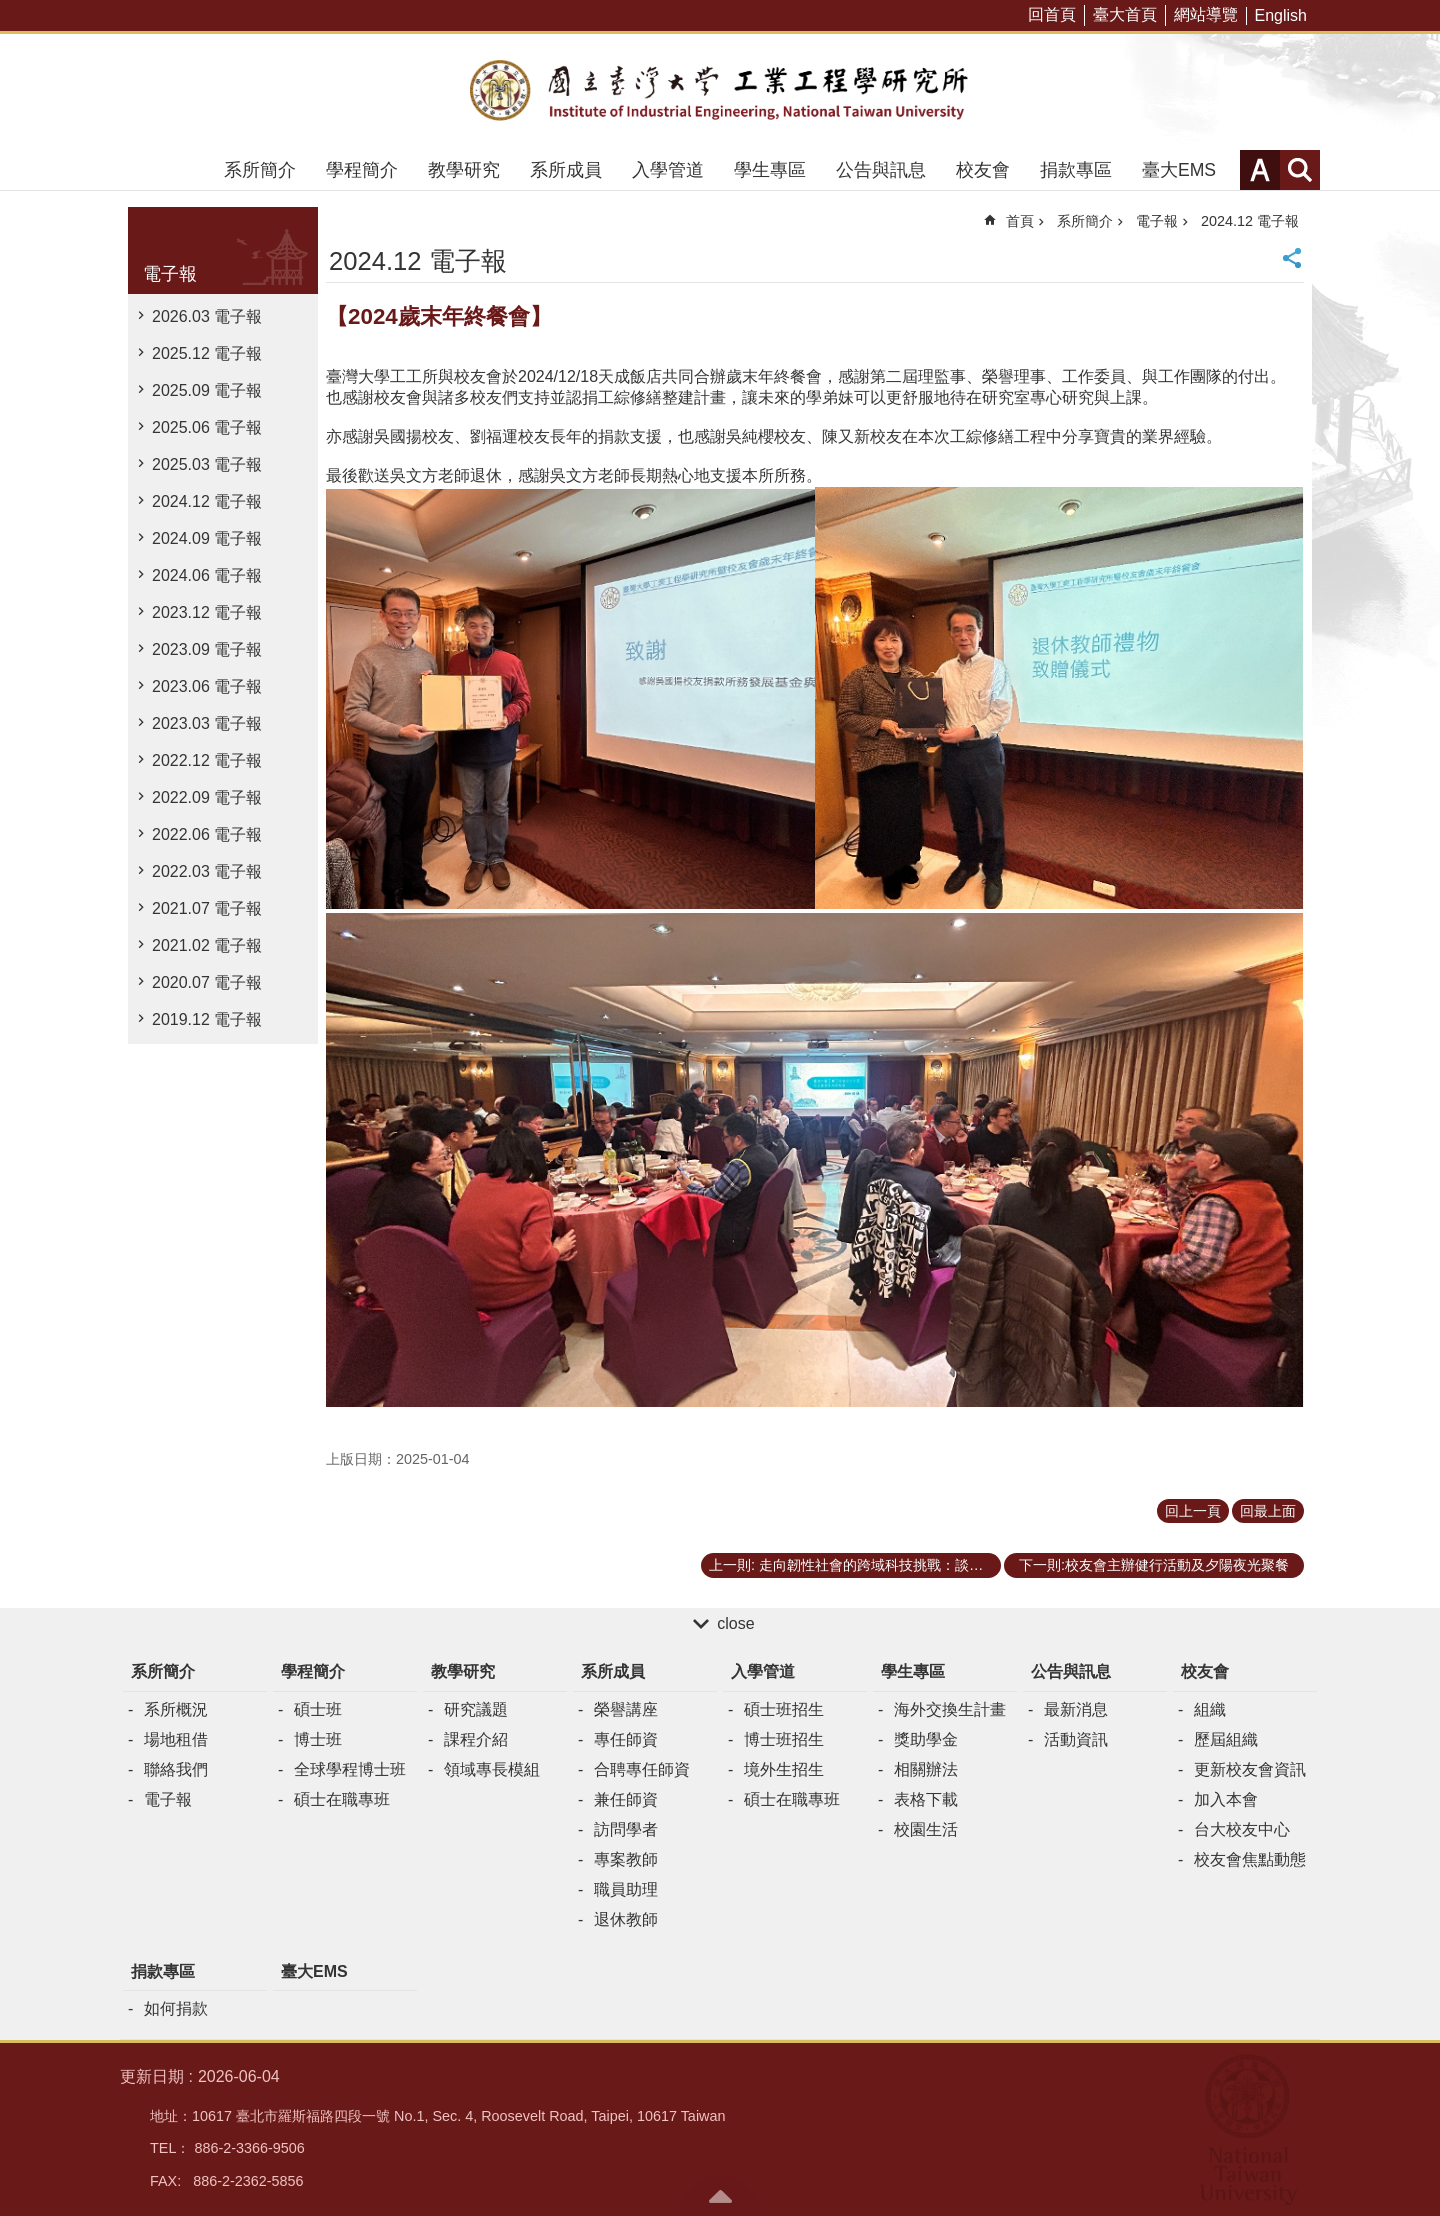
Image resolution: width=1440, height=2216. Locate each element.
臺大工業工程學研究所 (720, 92)
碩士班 (318, 1709)
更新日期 (152, 2076)
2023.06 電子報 (207, 686)
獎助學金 (926, 1739)
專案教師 (626, 1859)
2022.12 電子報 (207, 760)
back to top (720, 2196)
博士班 (318, 1739)
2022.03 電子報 (207, 871)
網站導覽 (1206, 14)
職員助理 (626, 1889)
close (735, 1623)
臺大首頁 (1125, 14)
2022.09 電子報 (207, 797)
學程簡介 (362, 170)
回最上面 (1268, 1511)
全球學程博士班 (350, 1769)
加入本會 (1226, 1799)
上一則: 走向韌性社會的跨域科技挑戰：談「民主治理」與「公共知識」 (855, 1565)
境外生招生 (784, 1769)
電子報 (170, 274)
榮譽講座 (626, 1709)
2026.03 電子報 (207, 316)
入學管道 (668, 170)
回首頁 (1052, 14)
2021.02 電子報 (207, 945)
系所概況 (176, 1709)
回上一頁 (1193, 1511)
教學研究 (464, 170)
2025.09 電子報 (207, 390)
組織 (1210, 1709)
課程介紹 (476, 1739)
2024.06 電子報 (207, 575)
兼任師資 (626, 1799)
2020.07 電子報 (207, 982)
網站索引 (1300, 170)
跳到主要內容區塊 (10, 10)
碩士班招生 (784, 1709)
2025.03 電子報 (207, 464)
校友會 (983, 170)
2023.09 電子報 (207, 649)
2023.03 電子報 (207, 723)
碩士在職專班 (342, 1799)
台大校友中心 (1242, 1829)
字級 (1260, 170)
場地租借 (176, 1739)
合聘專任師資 (642, 1769)
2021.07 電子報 (207, 908)
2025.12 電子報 (207, 353)
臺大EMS (1179, 170)
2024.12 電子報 (207, 501)
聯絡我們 (176, 1769)
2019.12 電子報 (207, 1019)
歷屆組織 (1226, 1739)
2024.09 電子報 (207, 538)
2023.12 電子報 (207, 612)
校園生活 (926, 1829)
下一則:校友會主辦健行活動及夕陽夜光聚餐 (1154, 1565)
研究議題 (476, 1709)
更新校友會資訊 (1250, 1769)
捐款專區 (1076, 170)
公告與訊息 (881, 170)
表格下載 (926, 1799)
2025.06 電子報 (207, 427)
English (1281, 15)
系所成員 (566, 170)
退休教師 (626, 1919)
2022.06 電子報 (207, 834)
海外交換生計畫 (950, 1709)
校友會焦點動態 (1250, 1859)
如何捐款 (176, 2008)
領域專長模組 (492, 1769)
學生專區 (770, 170)
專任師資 (626, 1739)
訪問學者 (626, 1829)
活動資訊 (1076, 1739)
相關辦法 (926, 1769)
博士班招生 (784, 1739)
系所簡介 (260, 170)
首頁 (1020, 221)
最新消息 (1076, 1709)
